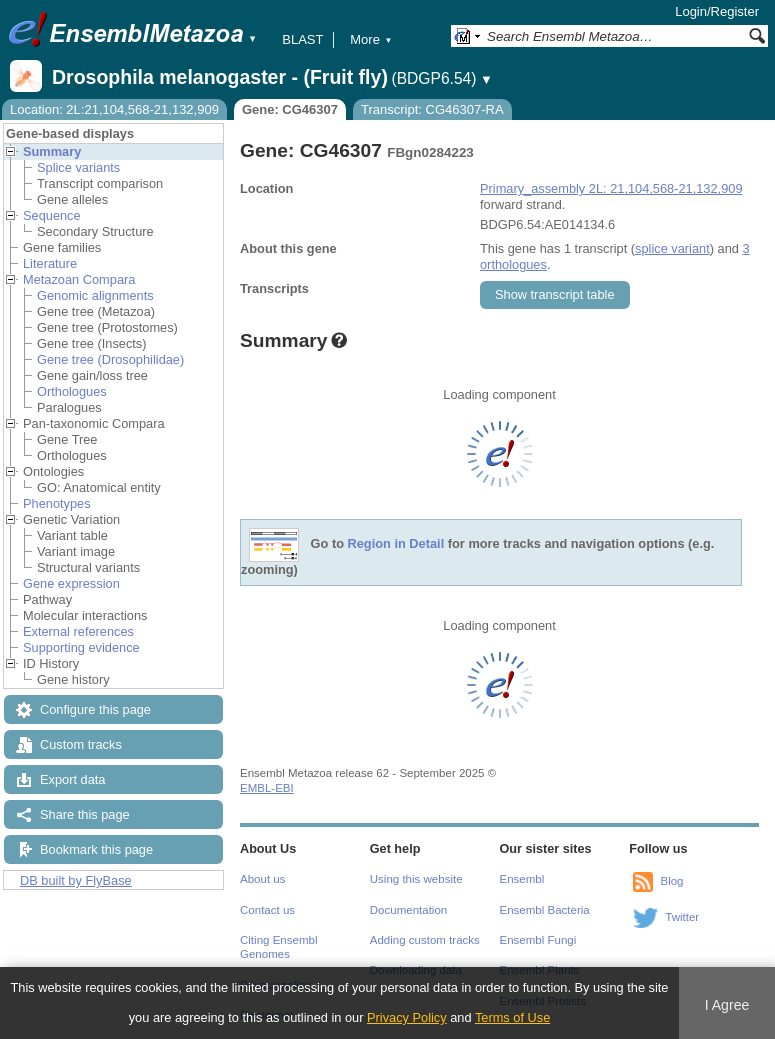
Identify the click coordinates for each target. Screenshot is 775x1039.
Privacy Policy (407, 1017)
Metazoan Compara (79, 279)
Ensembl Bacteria (545, 910)
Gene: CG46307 (290, 109)
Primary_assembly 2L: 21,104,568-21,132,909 (611, 188)
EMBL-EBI (267, 788)
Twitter (682, 917)
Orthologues (72, 391)
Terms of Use (512, 1017)
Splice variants (78, 167)
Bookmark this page (96, 849)
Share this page (85, 814)
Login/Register (717, 11)
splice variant (672, 248)
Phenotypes (57, 503)
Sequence (52, 215)
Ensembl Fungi (538, 940)
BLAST (302, 39)
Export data (72, 779)
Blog (671, 881)
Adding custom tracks (425, 940)
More (371, 39)
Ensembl (522, 879)
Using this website (416, 879)
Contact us (267, 910)
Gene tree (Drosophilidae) (110, 359)
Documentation (408, 910)
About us (262, 879)
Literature (50, 263)
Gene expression (71, 583)
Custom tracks (81, 744)
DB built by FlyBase (76, 880)
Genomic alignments (95, 295)
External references (78, 631)
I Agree (727, 1005)
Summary (52, 151)
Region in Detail (396, 544)
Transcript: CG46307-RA (432, 109)
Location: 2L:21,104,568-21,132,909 (114, 109)
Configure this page (95, 709)
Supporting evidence (81, 647)
